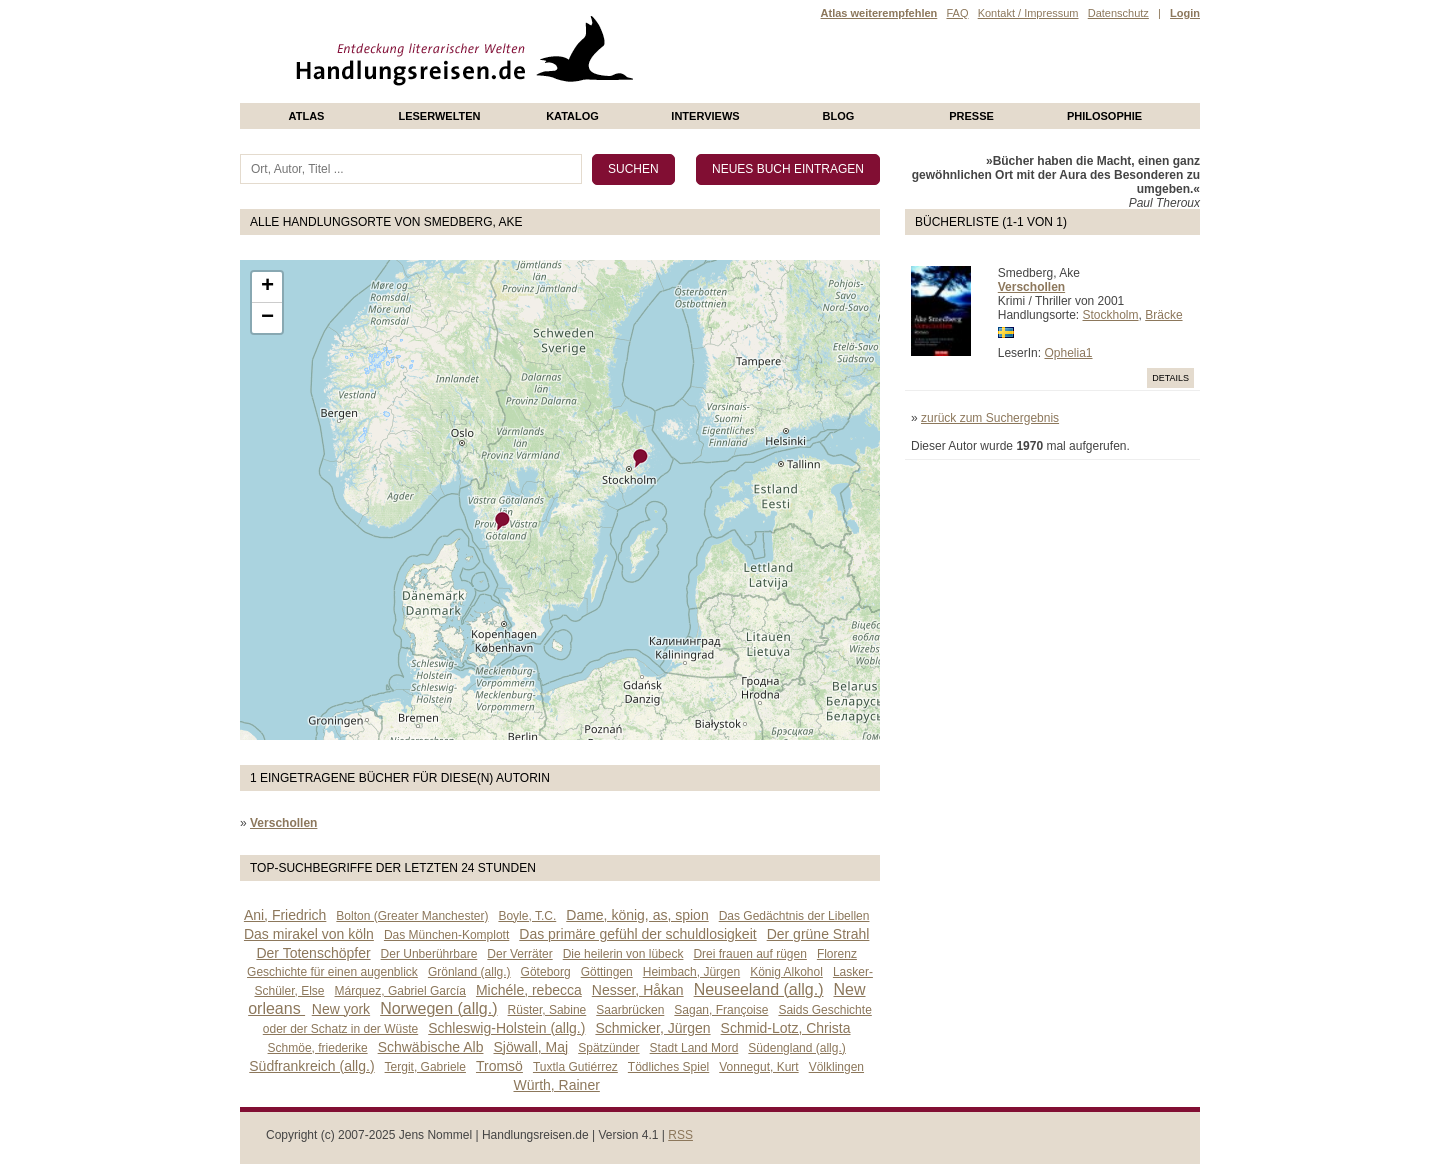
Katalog (572, 116)
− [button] (267, 318)
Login (1185, 13)
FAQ (957, 13)
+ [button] (267, 287)
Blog (839, 116)
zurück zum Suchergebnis (990, 418)
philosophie (1104, 116)
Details (1170, 378)
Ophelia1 (1068, 353)
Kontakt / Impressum (1028, 13)
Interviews (705, 116)
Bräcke (1163, 315)
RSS (680, 1135)
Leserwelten (439, 116)
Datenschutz (1118, 13)
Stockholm (1111, 315)
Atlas (307, 116)
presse (971, 116)
